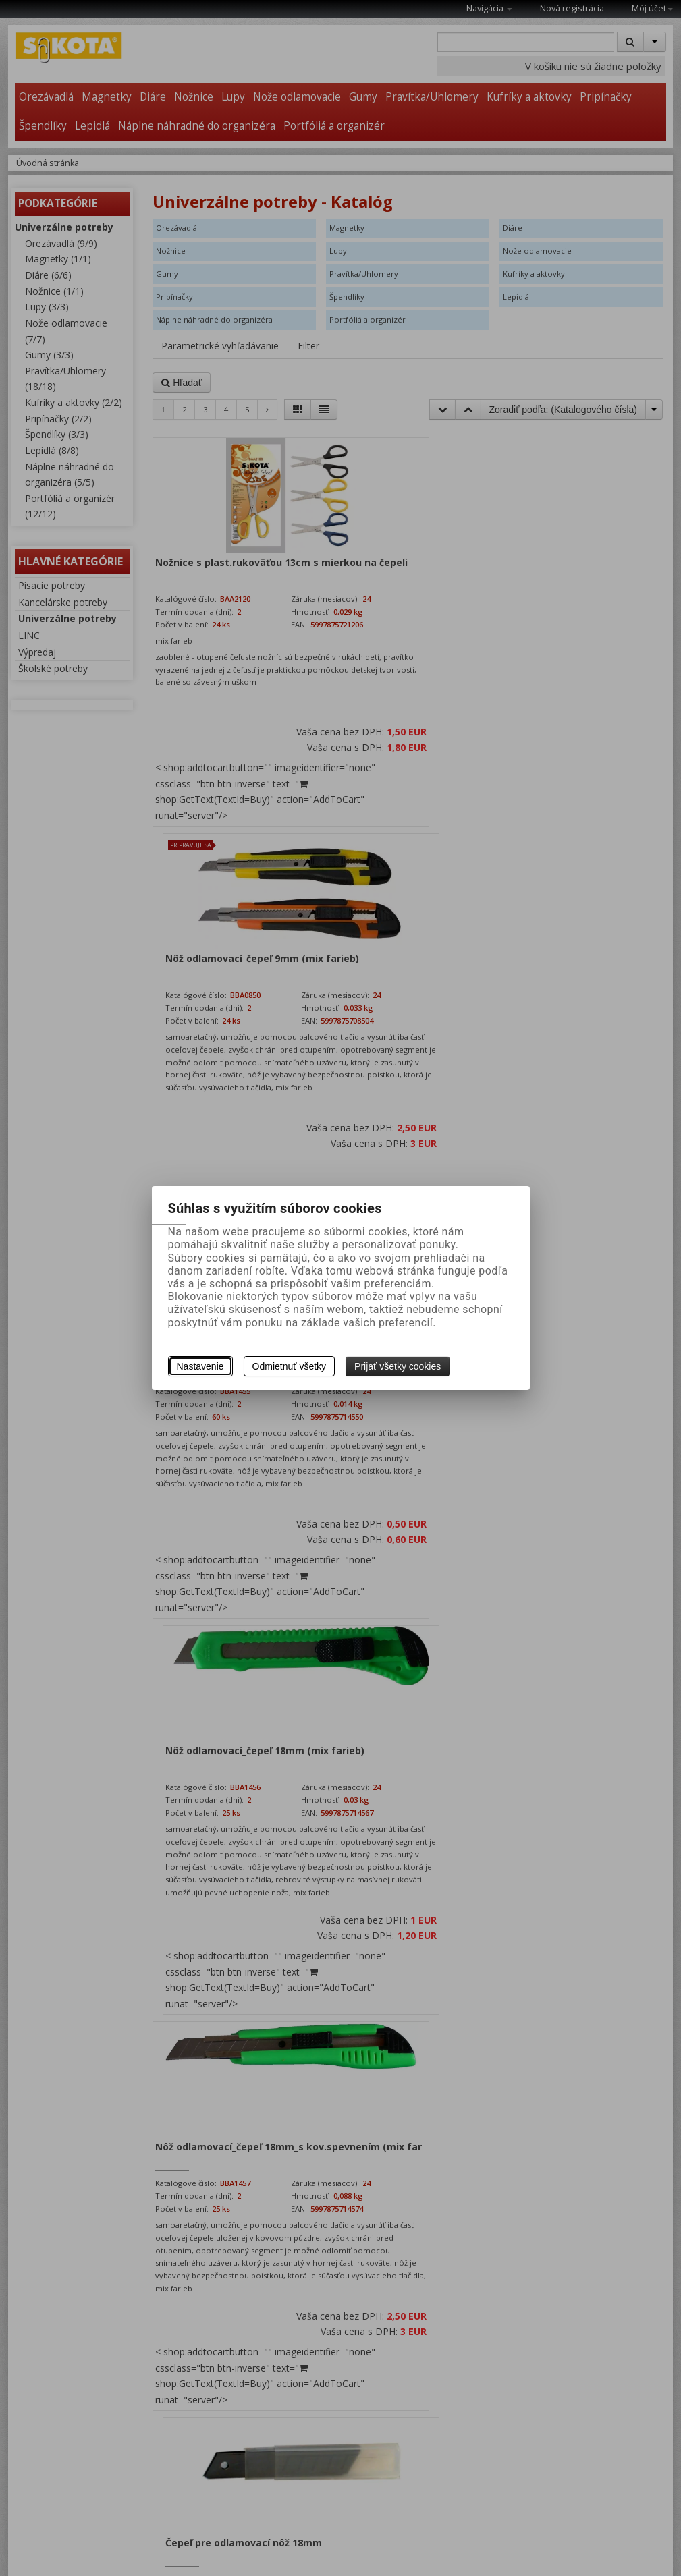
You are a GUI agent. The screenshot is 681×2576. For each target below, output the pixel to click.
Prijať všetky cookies (397, 1366)
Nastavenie (200, 1366)
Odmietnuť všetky (289, 1366)
